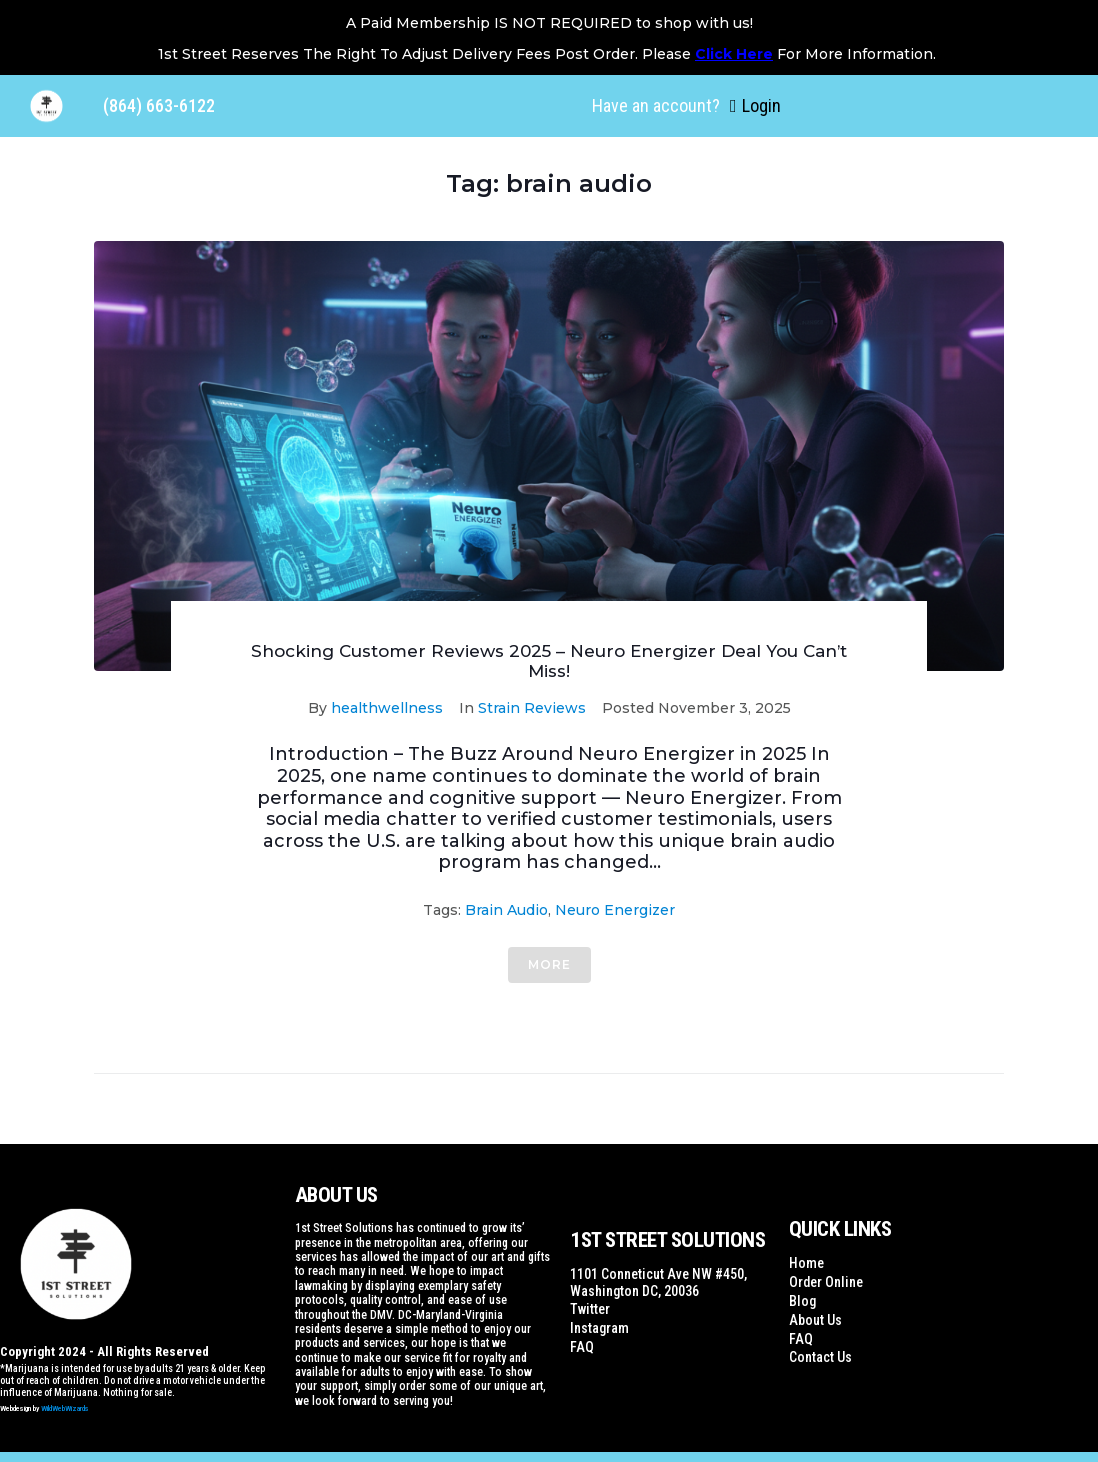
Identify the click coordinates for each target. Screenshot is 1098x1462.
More (549, 964)
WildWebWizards (65, 1408)
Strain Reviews (532, 708)
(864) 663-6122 (159, 105)
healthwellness (387, 708)
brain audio (506, 910)
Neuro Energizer (615, 910)
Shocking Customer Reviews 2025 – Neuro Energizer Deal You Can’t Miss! (549, 661)
